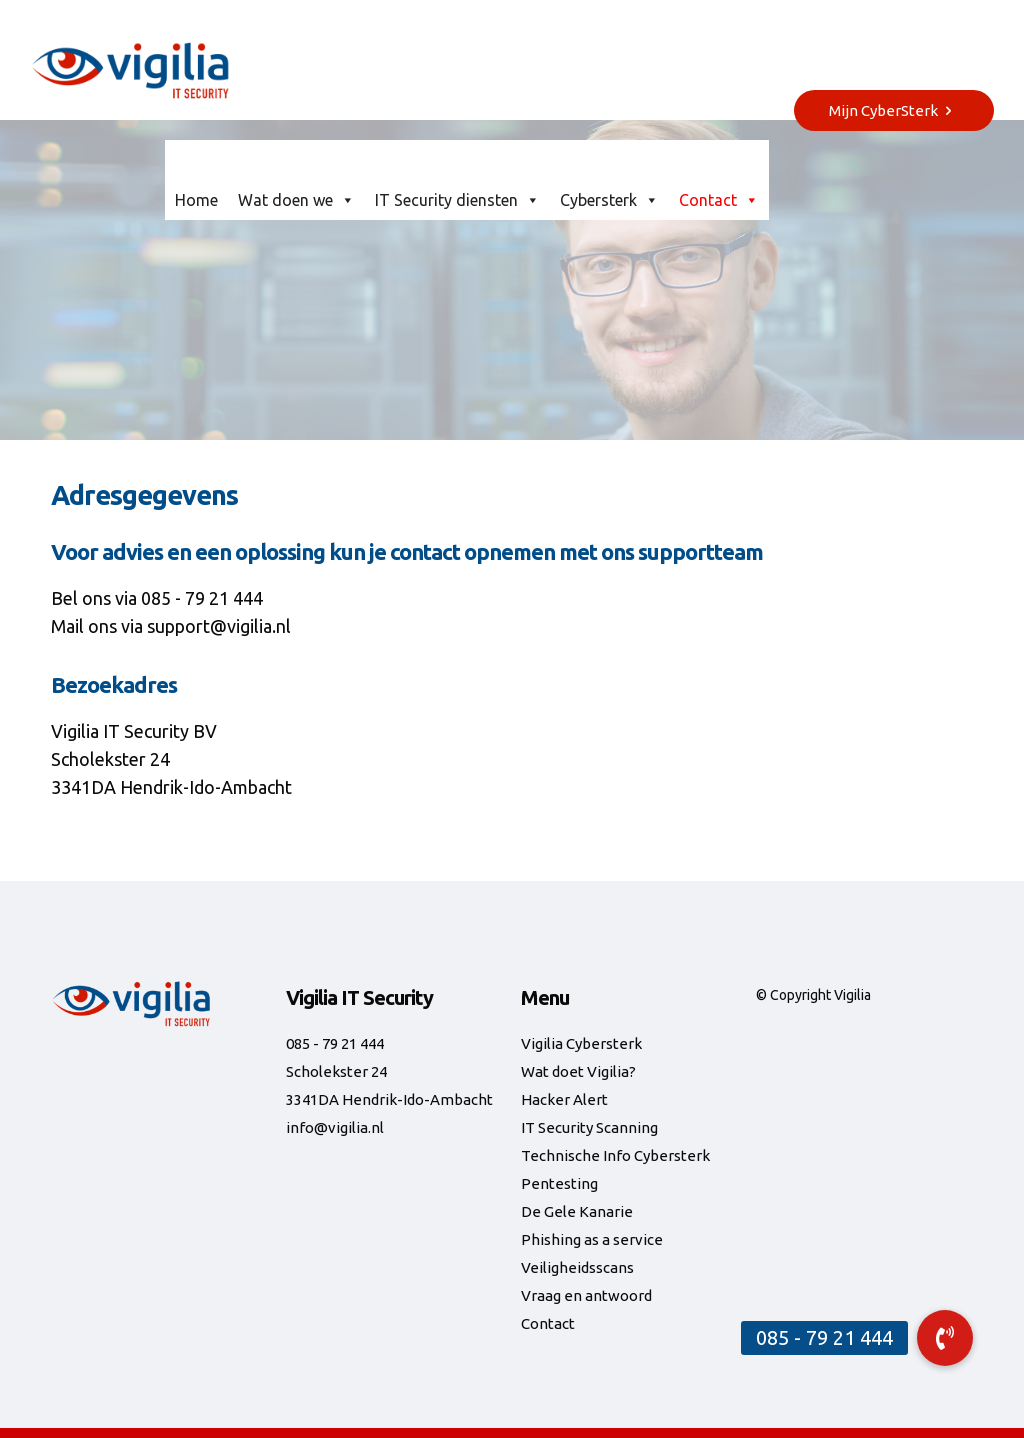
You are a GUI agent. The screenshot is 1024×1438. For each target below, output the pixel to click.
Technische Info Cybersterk (615, 1155)
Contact (719, 200)
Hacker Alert (564, 1099)
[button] (945, 1338)
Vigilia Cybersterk (581, 1043)
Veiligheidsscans (577, 1267)
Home (196, 200)
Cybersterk (609, 200)
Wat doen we (296, 200)
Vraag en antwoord (586, 1295)
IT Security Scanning (589, 1127)
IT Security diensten (457, 200)
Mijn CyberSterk (894, 110)
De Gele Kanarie (577, 1211)
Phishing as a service (592, 1239)
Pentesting (559, 1183)
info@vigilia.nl (335, 1127)
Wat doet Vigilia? (578, 1071)
